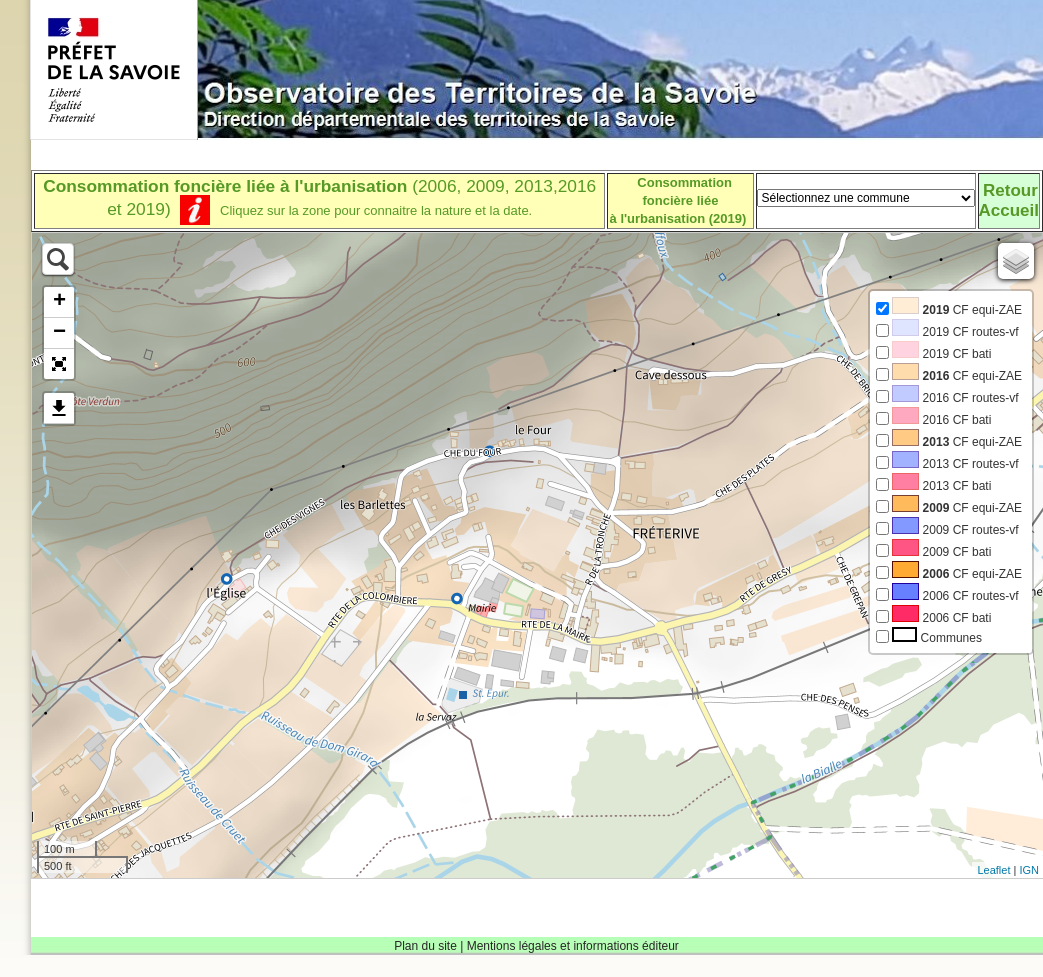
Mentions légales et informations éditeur (573, 946)
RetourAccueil (1009, 200)
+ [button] (59, 302)
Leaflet (993, 870)
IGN (1029, 870)
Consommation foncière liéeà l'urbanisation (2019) (678, 200)
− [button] (59, 333)
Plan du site (425, 946)
